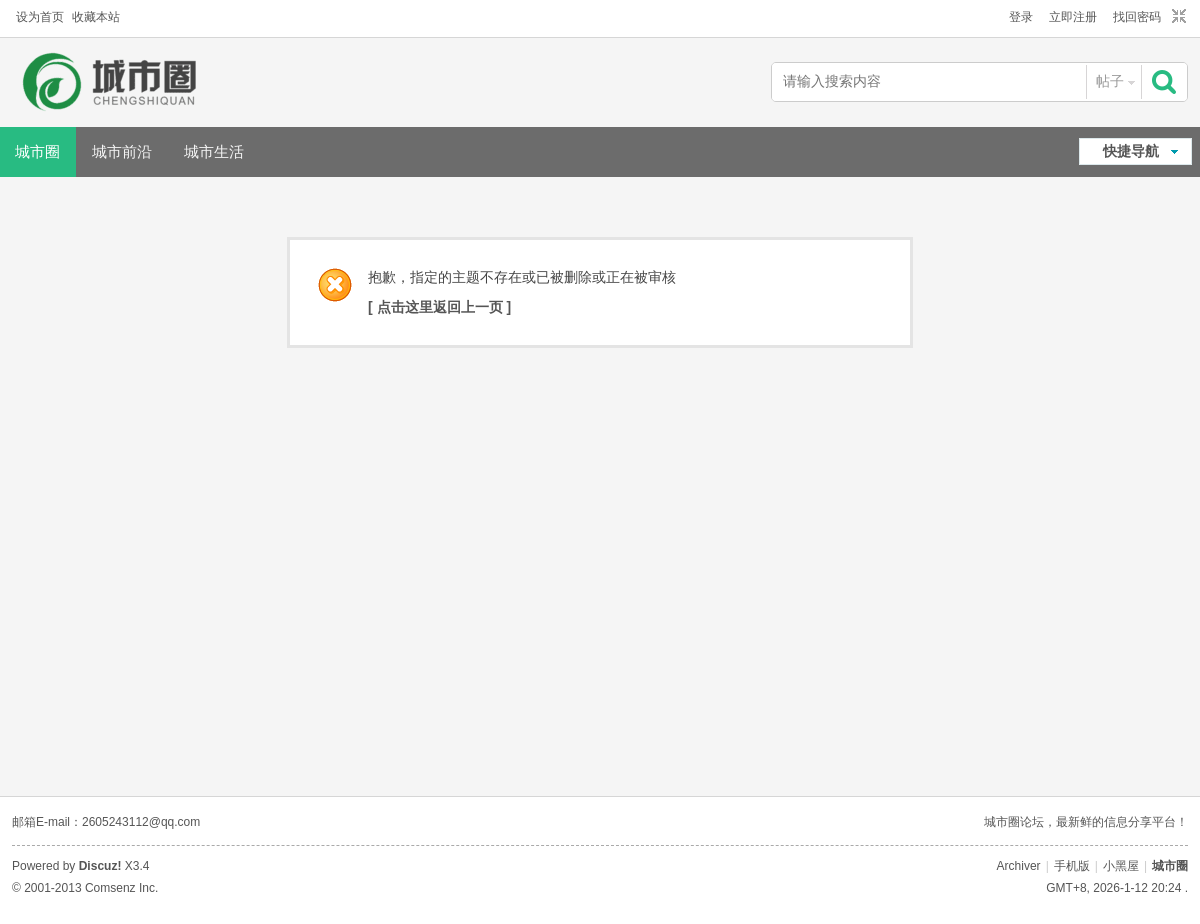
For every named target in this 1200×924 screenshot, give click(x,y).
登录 (1021, 17)
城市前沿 (122, 151)
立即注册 (1073, 17)
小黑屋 (1121, 866)
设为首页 (40, 17)
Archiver (1019, 866)
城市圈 (1170, 866)
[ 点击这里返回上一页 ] (439, 307)
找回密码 (1137, 17)
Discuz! (100, 866)
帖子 (1110, 81)
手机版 (1072, 866)
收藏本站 (96, 17)
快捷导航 (1131, 151)
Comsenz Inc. (121, 888)
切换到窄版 (1176, 17)
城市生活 (214, 151)
